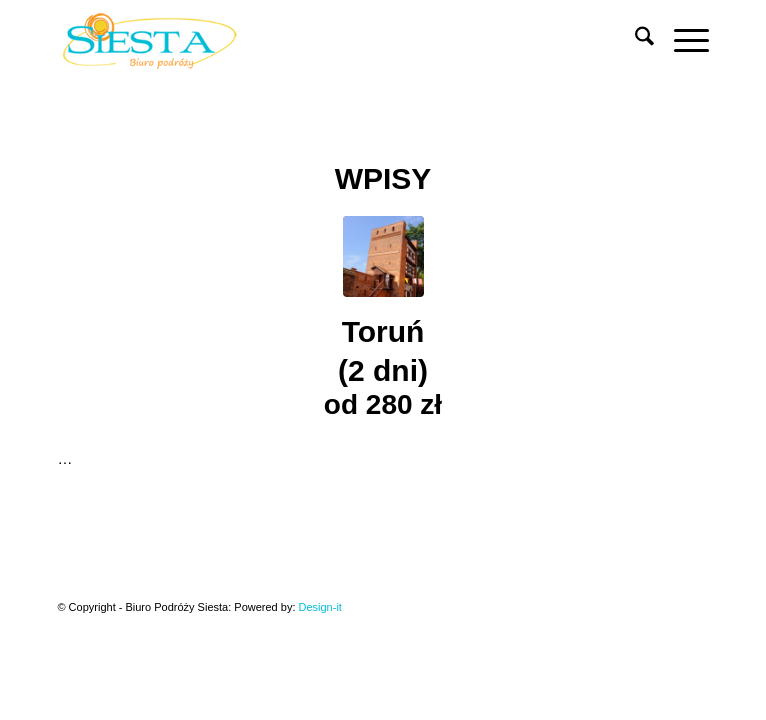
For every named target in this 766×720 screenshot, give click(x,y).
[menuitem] (634, 40)
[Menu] (681, 40)
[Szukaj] (634, 40)
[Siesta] (317, 40)
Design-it (320, 607)
